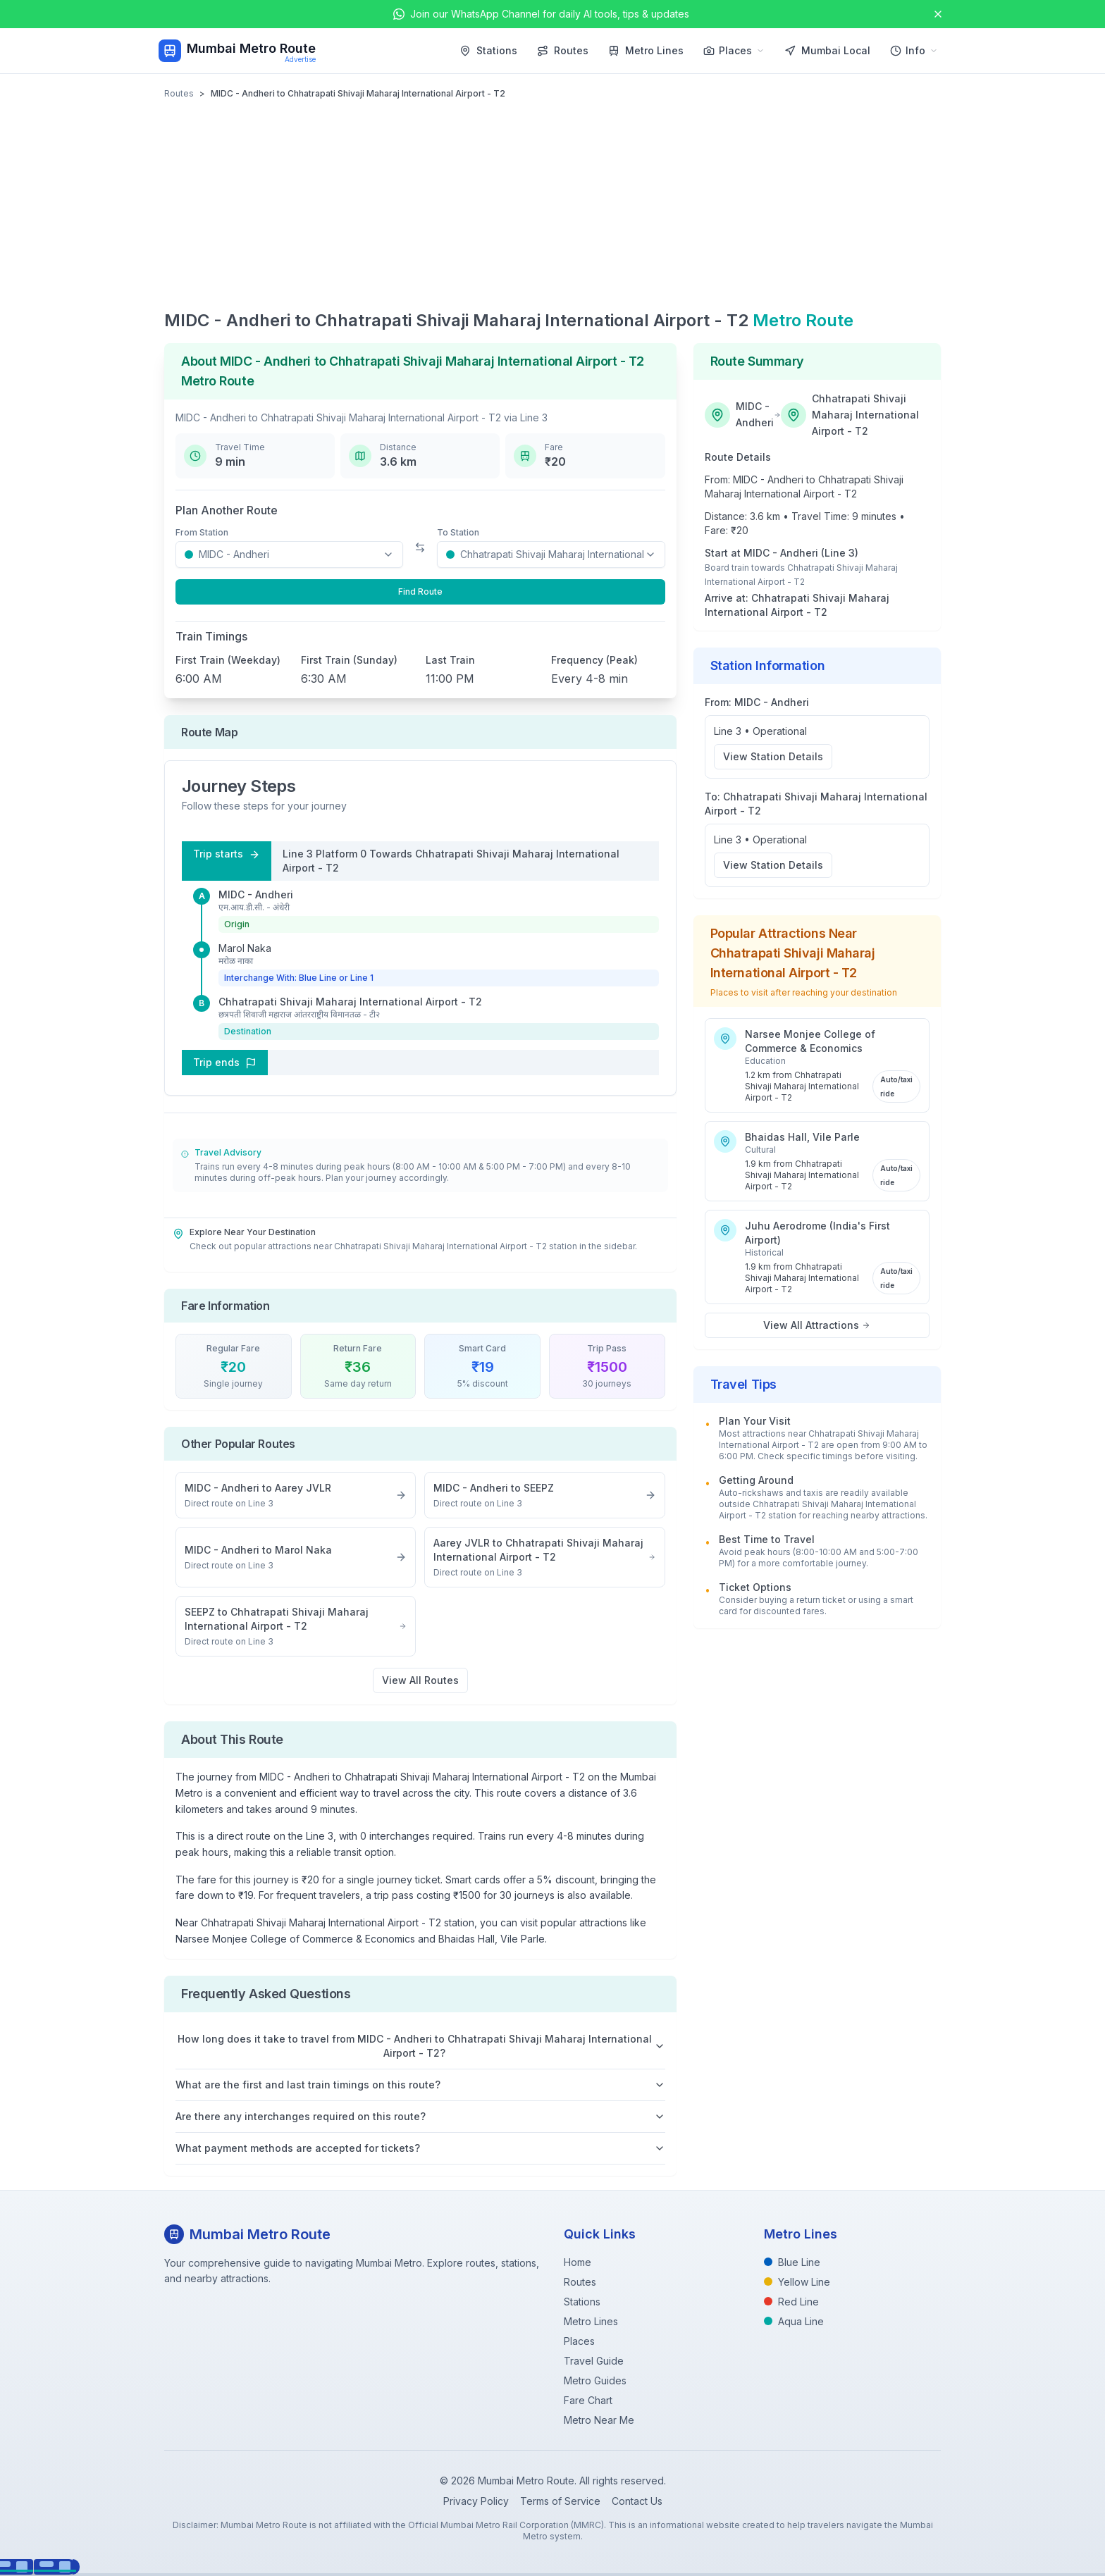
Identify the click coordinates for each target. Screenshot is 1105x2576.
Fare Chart (588, 2400)
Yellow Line (797, 2282)
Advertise (300, 59)
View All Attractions (816, 1325)
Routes (562, 50)
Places (734, 50)
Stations (488, 50)
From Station (201, 532)
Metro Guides (595, 2380)
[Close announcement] (938, 14)
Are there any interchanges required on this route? (420, 2116)
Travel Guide (594, 2361)
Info (914, 50)
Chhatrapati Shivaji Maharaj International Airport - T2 (350, 1002)
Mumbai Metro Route (251, 48)
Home (577, 2262)
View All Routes (420, 1680)
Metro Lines (646, 50)
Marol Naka (244, 948)
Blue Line (792, 2262)
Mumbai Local (827, 50)
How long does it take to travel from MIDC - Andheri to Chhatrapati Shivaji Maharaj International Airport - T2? (421, 2046)
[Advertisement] (552, 203)
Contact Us (637, 2501)
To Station (458, 532)
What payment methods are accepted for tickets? (420, 2148)
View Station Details (773, 756)
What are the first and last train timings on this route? (420, 2085)
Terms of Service (560, 2501)
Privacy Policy (476, 2501)
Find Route (420, 591)
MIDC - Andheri (255, 894)
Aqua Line (794, 2321)
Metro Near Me (599, 2420)
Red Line (791, 2302)
